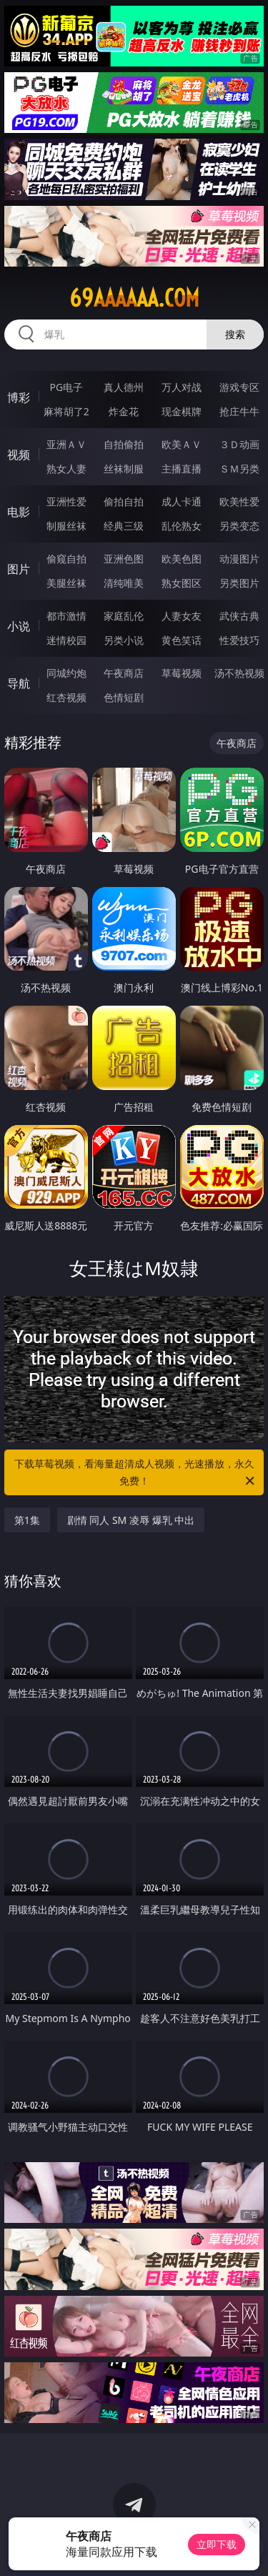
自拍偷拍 (124, 444)
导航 (18, 683)
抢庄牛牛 (239, 411)
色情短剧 (124, 697)
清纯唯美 (124, 583)
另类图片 (239, 583)
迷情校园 (66, 640)
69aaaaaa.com (134, 298)
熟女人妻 (66, 468)
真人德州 (124, 387)
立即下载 (217, 2544)
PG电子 (66, 387)
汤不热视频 (239, 673)
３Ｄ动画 (239, 444)
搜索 (235, 334)
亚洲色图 (124, 558)
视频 (18, 454)
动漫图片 (239, 558)
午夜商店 (124, 673)
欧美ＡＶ (182, 444)
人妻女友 (182, 616)
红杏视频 (66, 697)
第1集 (27, 1520)
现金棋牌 (182, 411)
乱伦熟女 (182, 525)
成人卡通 (182, 501)
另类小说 (124, 640)
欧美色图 (182, 558)
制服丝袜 (66, 525)
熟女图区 (182, 583)
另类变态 (239, 525)
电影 (18, 512)
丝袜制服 (124, 468)
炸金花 (124, 411)
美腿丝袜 (66, 583)
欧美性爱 (239, 501)
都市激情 (66, 616)
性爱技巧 (239, 640)
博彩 (18, 397)
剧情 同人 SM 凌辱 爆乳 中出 (131, 1520)
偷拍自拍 (124, 501)
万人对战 (182, 387)
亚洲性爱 (66, 501)
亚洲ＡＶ (66, 444)
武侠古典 (239, 616)
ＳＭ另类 (239, 468)
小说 (18, 626)
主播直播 (182, 468)
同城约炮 (66, 673)
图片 (18, 569)
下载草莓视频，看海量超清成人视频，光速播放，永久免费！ (135, 1473)
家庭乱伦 (124, 616)
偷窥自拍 (66, 558)
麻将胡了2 (66, 411)
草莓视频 (182, 673)
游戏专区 (239, 387)
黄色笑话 (182, 640)
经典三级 (124, 525)
